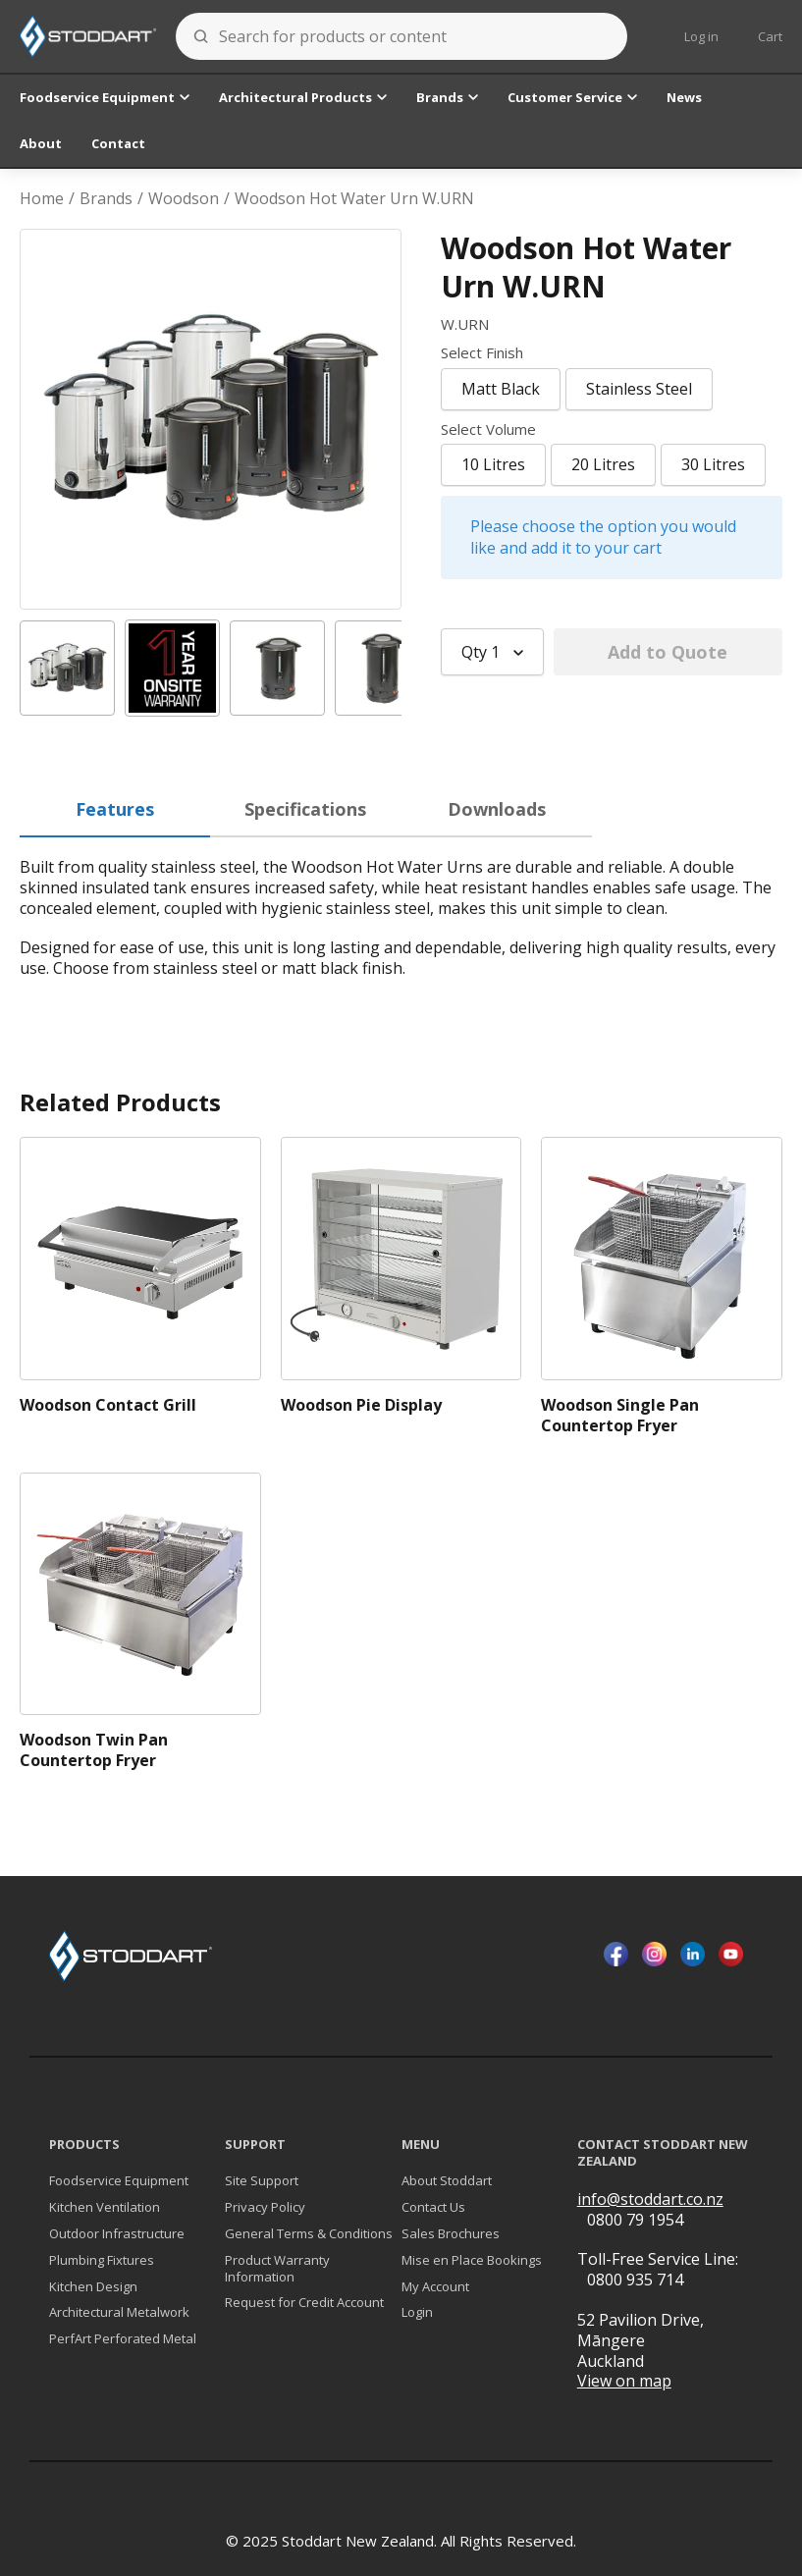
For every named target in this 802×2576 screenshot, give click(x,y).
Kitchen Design (93, 2287)
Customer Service (572, 97)
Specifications (305, 809)
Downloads (497, 809)
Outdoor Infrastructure (117, 2234)
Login (417, 2312)
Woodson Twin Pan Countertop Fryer (94, 1750)
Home (42, 198)
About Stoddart (446, 2181)
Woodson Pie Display (361, 1405)
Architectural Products (303, 97)
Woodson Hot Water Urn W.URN (354, 198)
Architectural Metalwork (119, 2312)
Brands (447, 97)
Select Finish (482, 353)
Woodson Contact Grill (108, 1405)
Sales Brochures (450, 2234)
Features (115, 809)
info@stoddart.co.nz (650, 2199)
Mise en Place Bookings (471, 2260)
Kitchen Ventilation (104, 2207)
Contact (118, 143)
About (41, 143)
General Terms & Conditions (309, 2234)
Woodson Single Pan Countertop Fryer (620, 1415)
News (684, 97)
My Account (435, 2287)
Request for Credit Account (304, 2302)
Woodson (183, 198)
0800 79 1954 (635, 2219)
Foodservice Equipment (104, 97)
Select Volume (488, 429)
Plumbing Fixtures (101, 2260)
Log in (701, 36)
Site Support (261, 2181)
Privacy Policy (265, 2207)
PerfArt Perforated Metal (122, 2339)
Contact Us (433, 2207)
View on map (624, 2381)
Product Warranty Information (277, 2268)
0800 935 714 (635, 2279)
